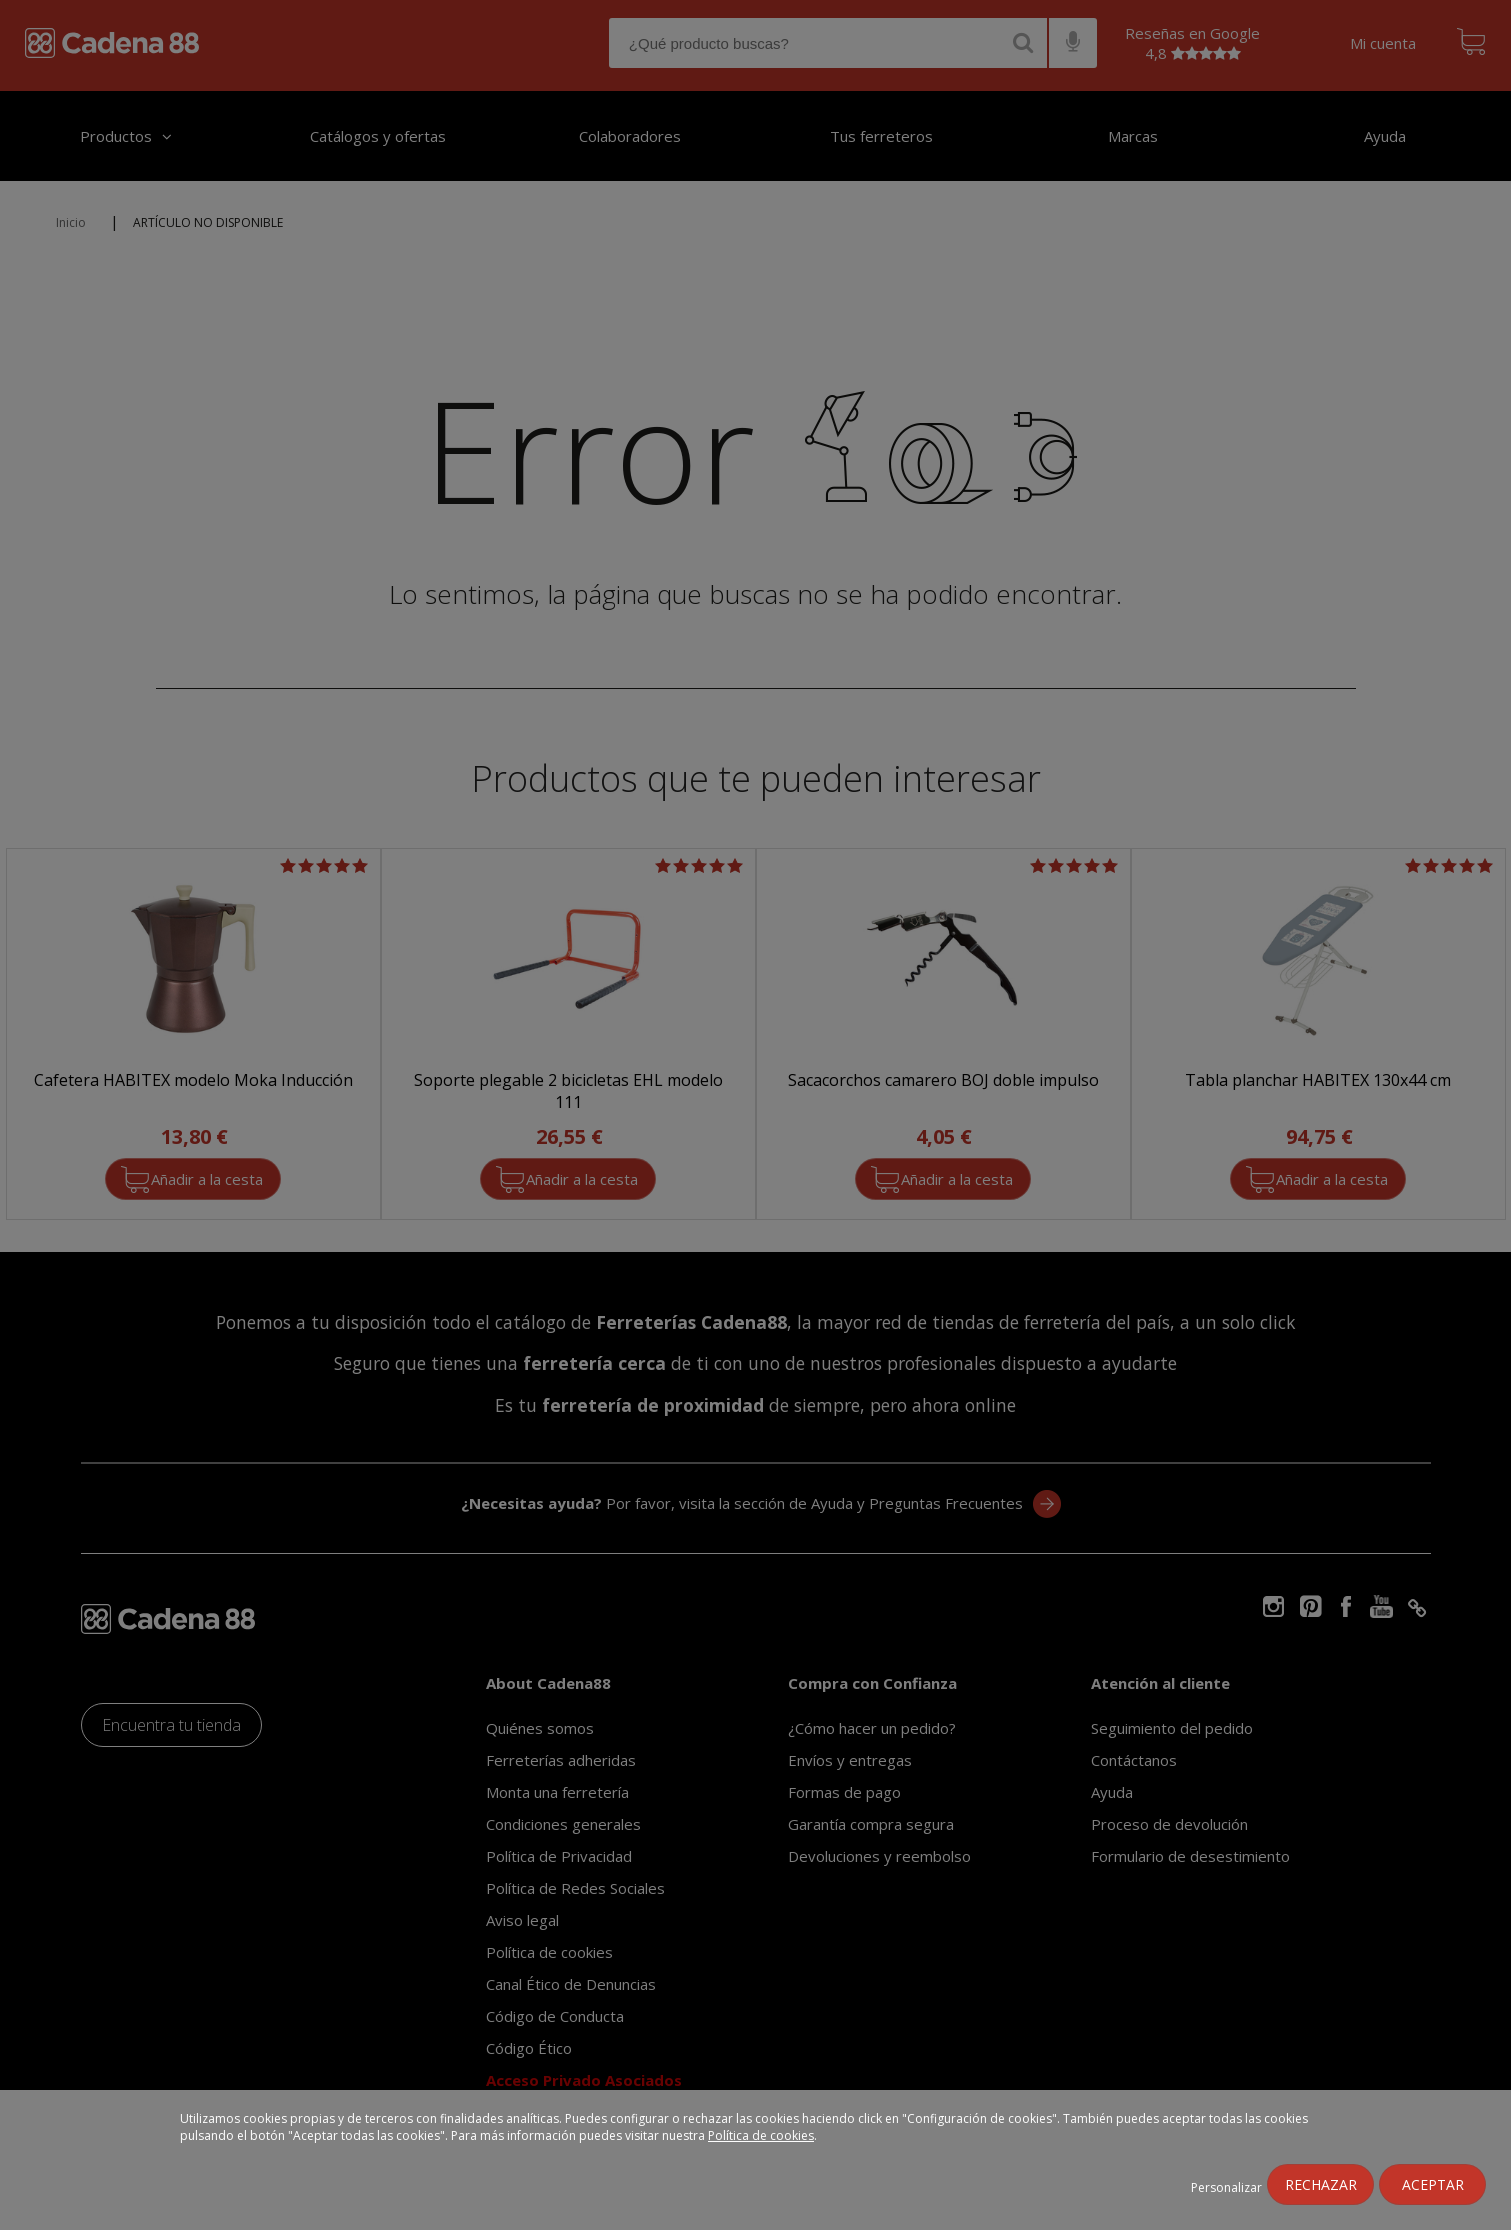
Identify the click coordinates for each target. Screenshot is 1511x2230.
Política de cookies (761, 2135)
